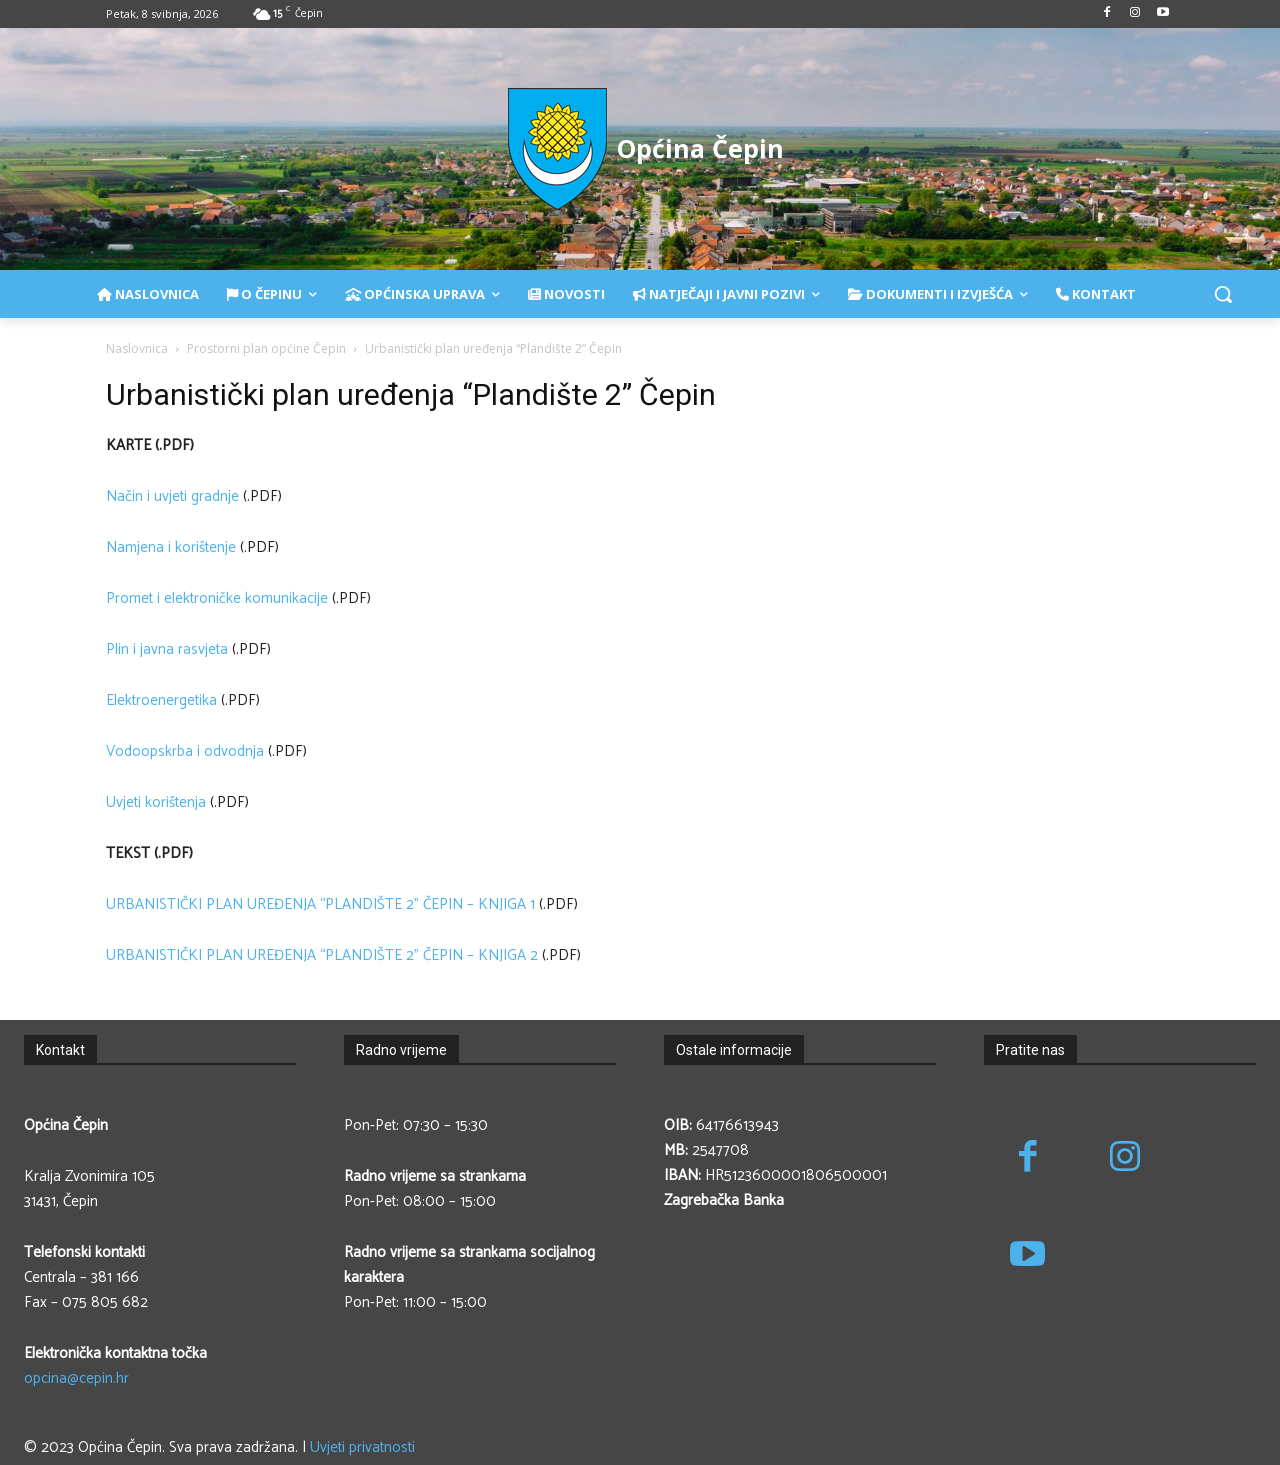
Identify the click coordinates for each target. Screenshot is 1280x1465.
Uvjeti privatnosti (362, 1447)
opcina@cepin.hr (76, 1378)
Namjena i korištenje (171, 547)
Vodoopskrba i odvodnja (185, 751)
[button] (1223, 294)
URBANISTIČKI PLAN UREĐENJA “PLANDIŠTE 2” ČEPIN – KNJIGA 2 (322, 955)
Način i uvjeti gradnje (172, 496)
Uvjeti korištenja (156, 802)
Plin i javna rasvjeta (167, 649)
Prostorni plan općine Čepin (266, 348)
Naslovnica (137, 348)
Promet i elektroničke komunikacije (217, 598)
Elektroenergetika (161, 700)
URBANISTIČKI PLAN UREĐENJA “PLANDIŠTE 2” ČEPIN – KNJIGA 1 (320, 904)
